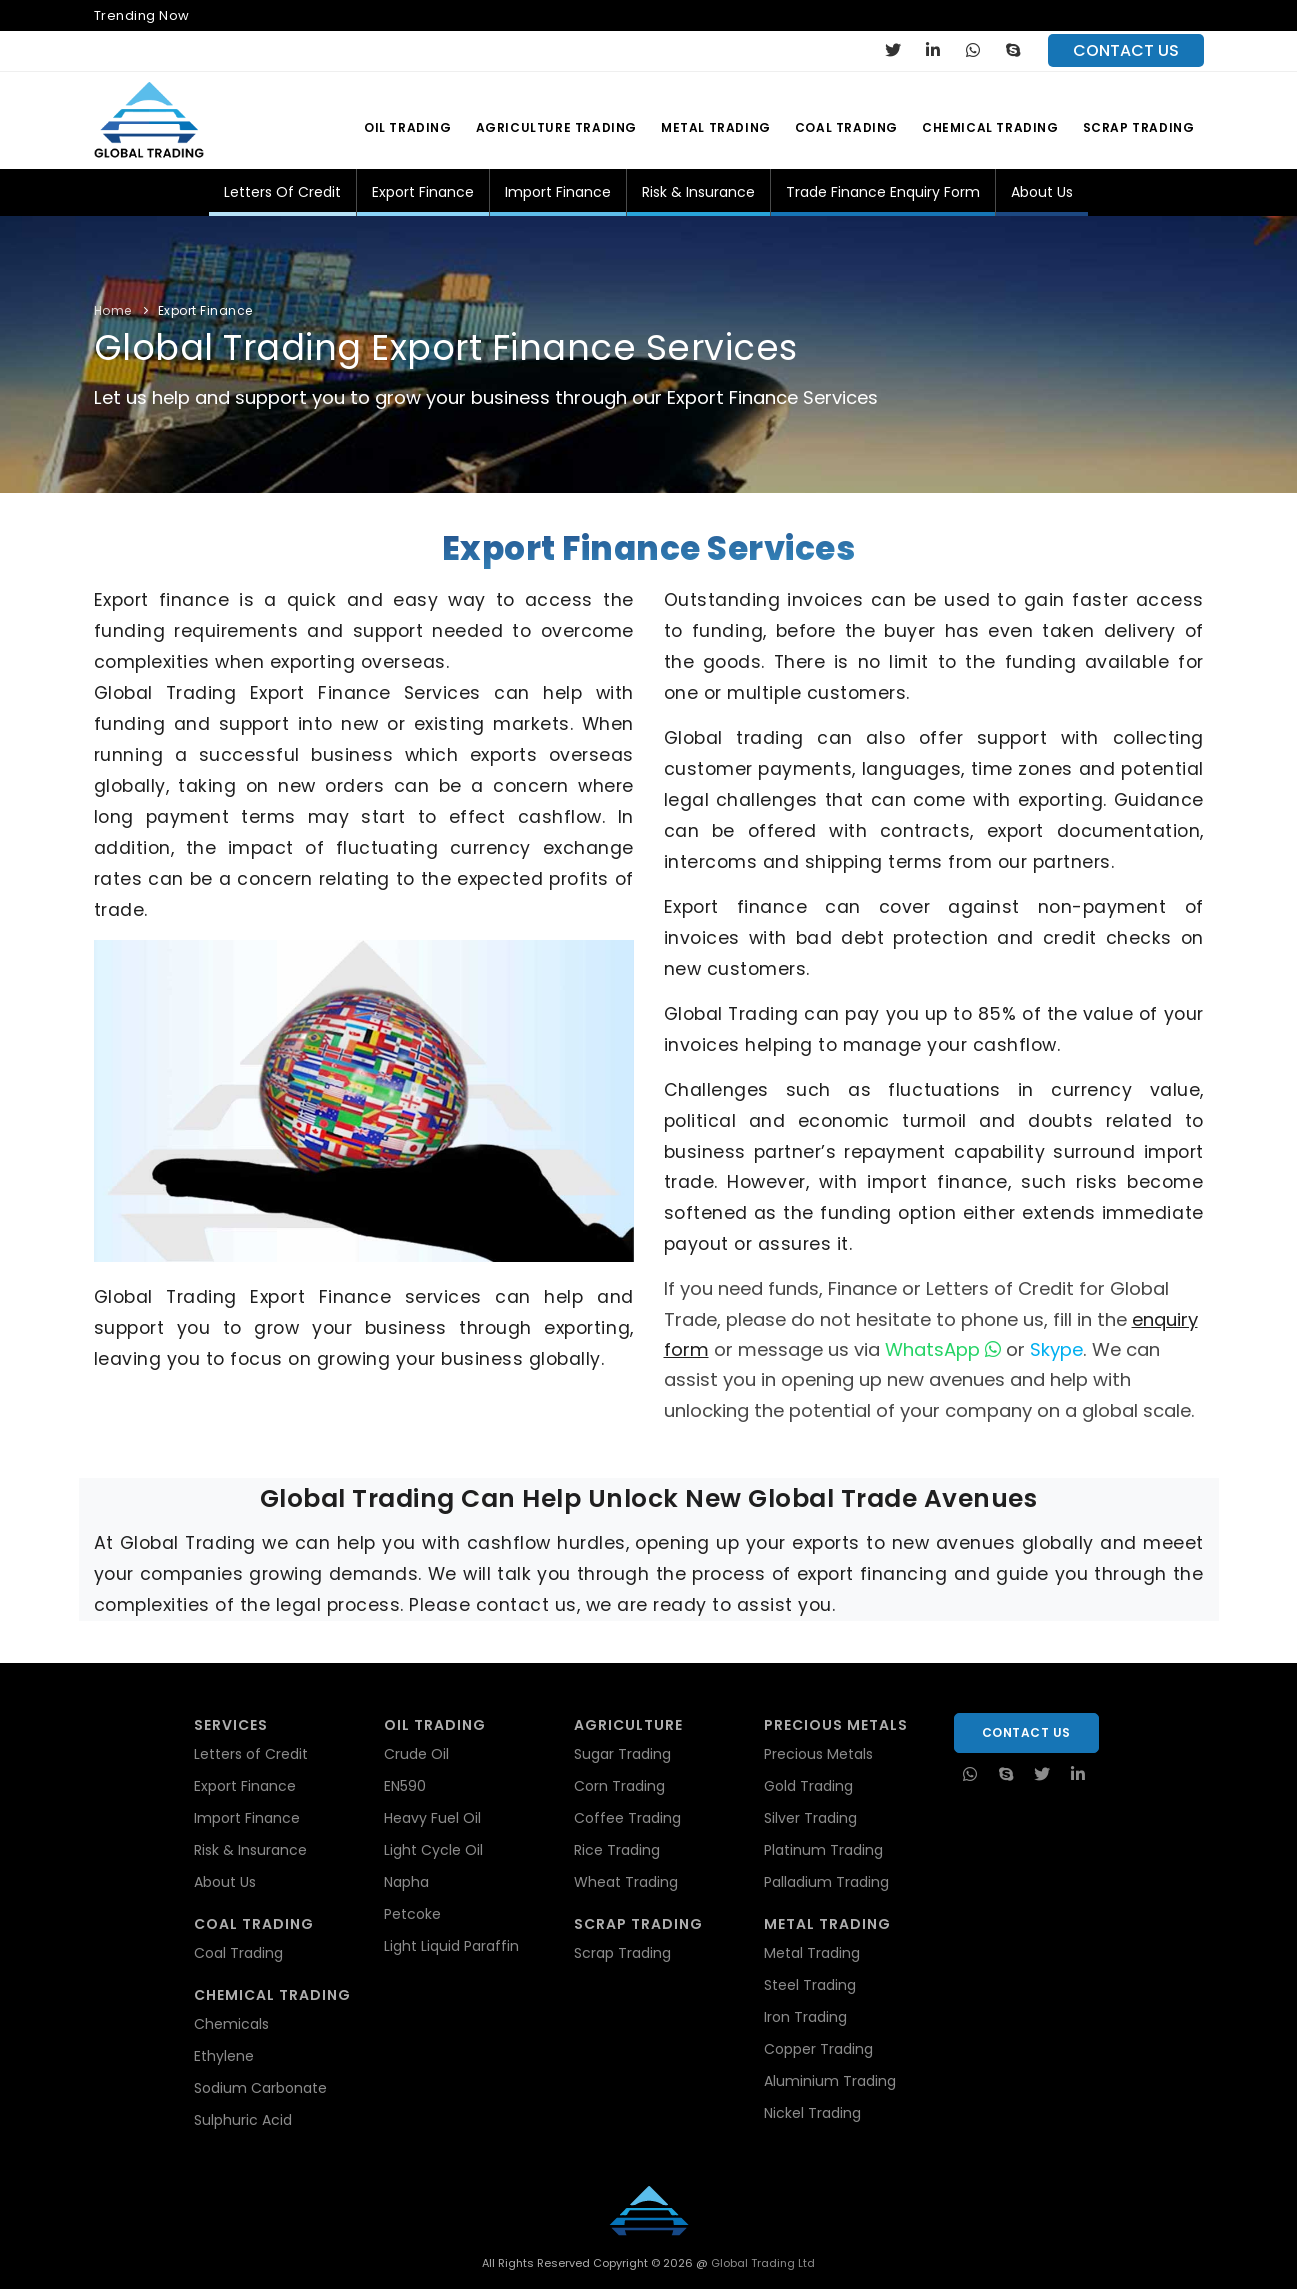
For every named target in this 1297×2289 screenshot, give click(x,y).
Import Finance (558, 192)
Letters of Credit (282, 192)
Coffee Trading (627, 1818)
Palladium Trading (826, 1882)
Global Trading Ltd (761, 2263)
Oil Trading (408, 127)
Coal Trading (846, 127)
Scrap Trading (1139, 127)
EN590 (405, 1786)
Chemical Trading (990, 127)
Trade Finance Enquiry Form (883, 192)
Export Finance (423, 192)
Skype (1056, 1349)
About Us (1042, 192)
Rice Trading (617, 1850)
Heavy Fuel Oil (432, 1818)
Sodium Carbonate (260, 2088)
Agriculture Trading (556, 127)
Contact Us (1026, 1732)
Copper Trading (818, 2049)
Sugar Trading (622, 1754)
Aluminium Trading (830, 2081)
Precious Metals (818, 1754)
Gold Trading (808, 1786)
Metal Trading (716, 127)
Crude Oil (416, 1754)
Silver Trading (810, 1818)
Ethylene (224, 2056)
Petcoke (412, 1914)
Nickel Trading (812, 2113)
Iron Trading (805, 2017)
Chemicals (231, 2024)
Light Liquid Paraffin (451, 1946)
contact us (1126, 50)
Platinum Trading (823, 1850)
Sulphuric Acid (243, 2120)
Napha (406, 1882)
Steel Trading (810, 1985)
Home (113, 310)
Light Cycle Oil (433, 1850)
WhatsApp (943, 1349)
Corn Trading (619, 1786)
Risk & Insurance (698, 192)
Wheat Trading (626, 1882)
